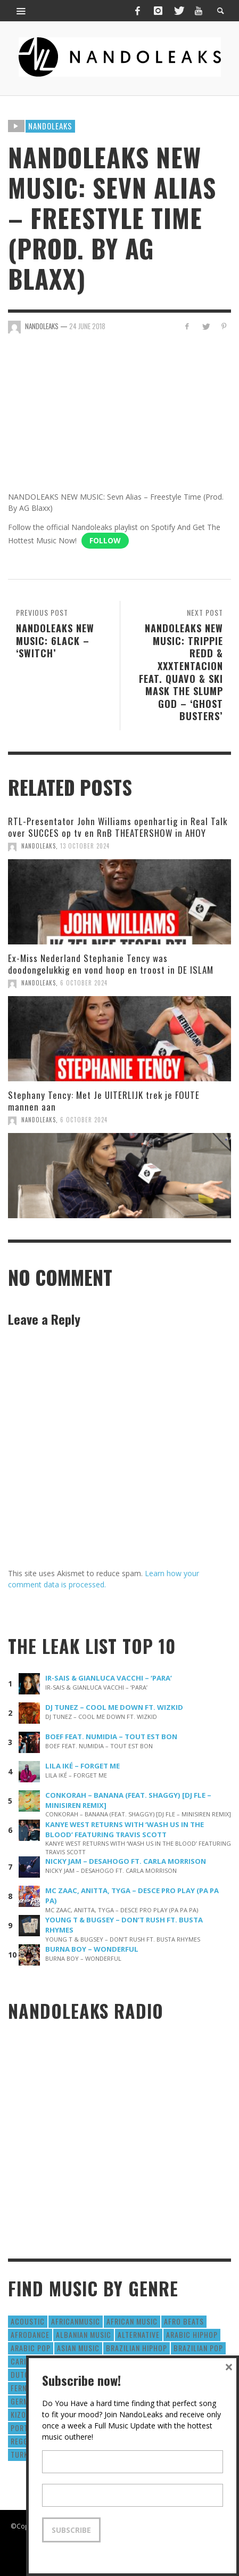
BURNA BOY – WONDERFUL (91, 1949)
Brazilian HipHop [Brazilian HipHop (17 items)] (136, 2347)
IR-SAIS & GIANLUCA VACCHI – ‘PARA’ (108, 1678)
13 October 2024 (85, 846)
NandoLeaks (38, 846)
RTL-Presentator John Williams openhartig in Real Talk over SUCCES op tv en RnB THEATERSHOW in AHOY (117, 826)
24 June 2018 (87, 326)
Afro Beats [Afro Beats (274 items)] (184, 2321)
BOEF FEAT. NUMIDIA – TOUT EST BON (111, 1736)
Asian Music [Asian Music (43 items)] (78, 2347)
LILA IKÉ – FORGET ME (82, 1766)
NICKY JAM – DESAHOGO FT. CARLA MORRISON (125, 1861)
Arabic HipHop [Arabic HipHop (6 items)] (192, 2334)
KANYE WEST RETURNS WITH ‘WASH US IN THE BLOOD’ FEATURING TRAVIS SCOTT (124, 1829)
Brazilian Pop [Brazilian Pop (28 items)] (198, 2347)
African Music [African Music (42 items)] (132, 2321)
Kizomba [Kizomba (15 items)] (25, 2414)
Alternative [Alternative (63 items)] (139, 2334)
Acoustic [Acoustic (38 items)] (28, 2321)
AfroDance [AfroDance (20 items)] (30, 2334)
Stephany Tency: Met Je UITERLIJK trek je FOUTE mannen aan (104, 1100)
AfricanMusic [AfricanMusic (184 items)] (75, 2321)
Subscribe (71, 2530)
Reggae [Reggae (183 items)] (23, 2441)
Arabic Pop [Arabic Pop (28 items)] (31, 2347)
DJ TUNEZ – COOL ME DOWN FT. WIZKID (114, 1707)
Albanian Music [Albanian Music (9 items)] (83, 2334)
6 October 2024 (84, 983)
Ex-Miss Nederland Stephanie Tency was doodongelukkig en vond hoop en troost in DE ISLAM (110, 963)
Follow (105, 540)
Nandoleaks (50, 126)
